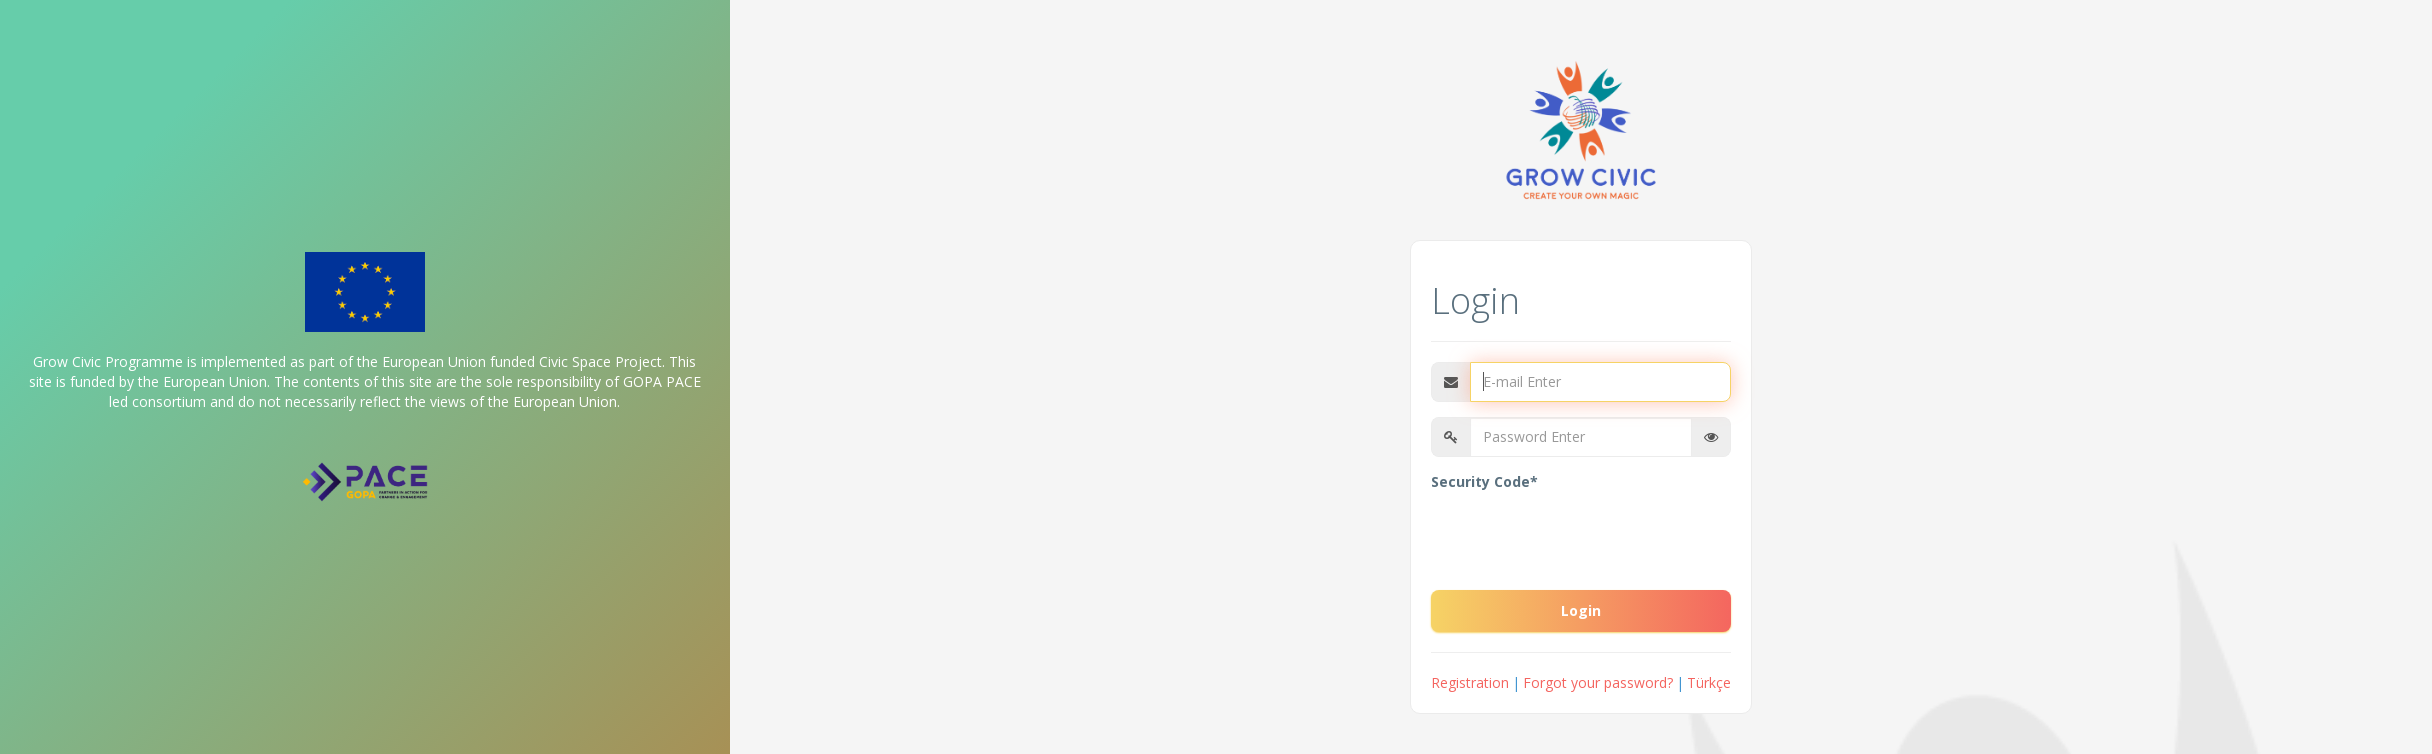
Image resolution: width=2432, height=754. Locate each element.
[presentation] (1583, 536)
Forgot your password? (1598, 682)
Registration (1470, 682)
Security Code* (1484, 481)
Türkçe (1709, 682)
